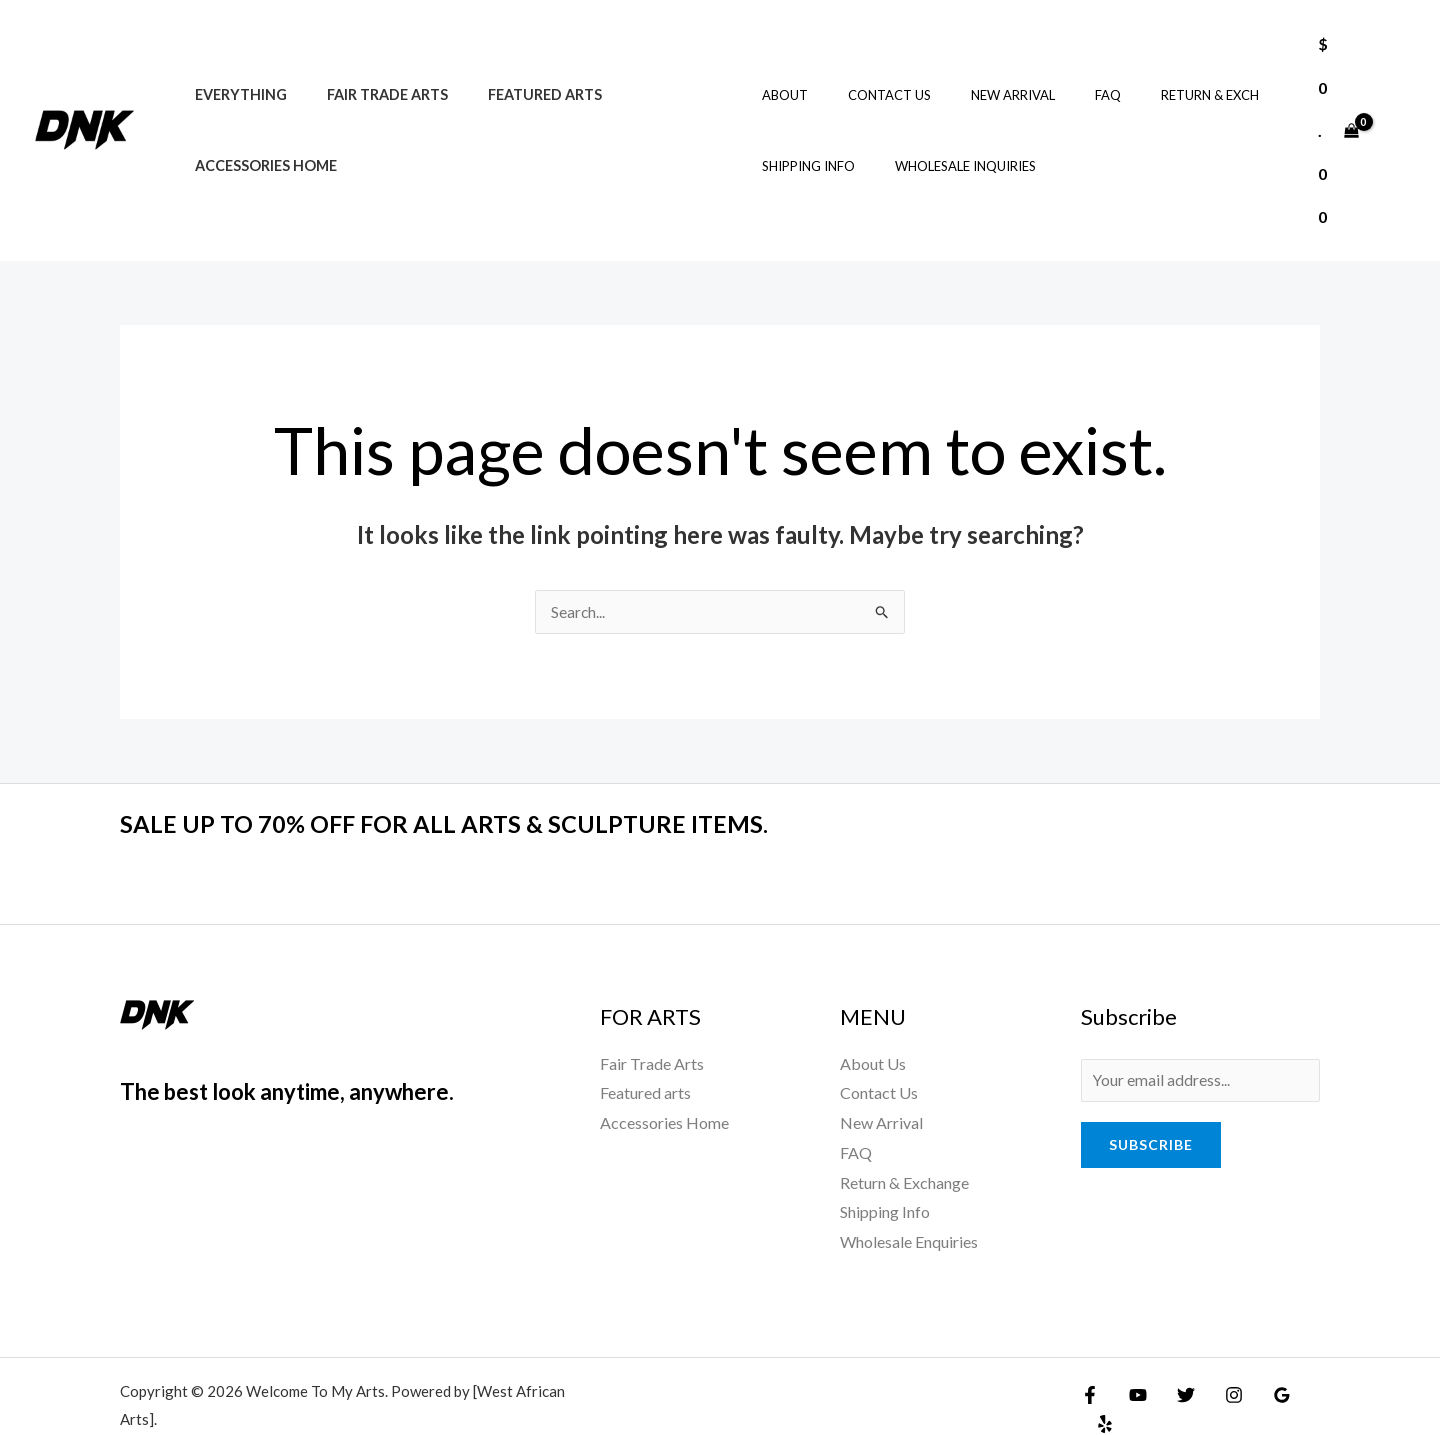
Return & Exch (1149, 74)
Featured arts (517, 73)
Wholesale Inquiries (946, 145)
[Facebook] (1090, 1352)
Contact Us (870, 74)
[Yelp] (1305, 1352)
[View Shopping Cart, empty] (1335, 109)
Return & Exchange (904, 1139)
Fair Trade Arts (370, 73)
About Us (873, 1021)
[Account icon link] (1396, 109)
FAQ (1061, 74)
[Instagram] (1219, 1352)
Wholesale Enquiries (909, 1199)
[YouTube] (1133, 1352)
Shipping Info (803, 145)
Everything (235, 73)
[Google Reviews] (1262, 1352)
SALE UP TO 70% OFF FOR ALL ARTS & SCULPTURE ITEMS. (470, 781)
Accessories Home (260, 144)
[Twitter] (1176, 1352)
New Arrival (980, 74)
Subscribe (1151, 1104)
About (780, 74)
